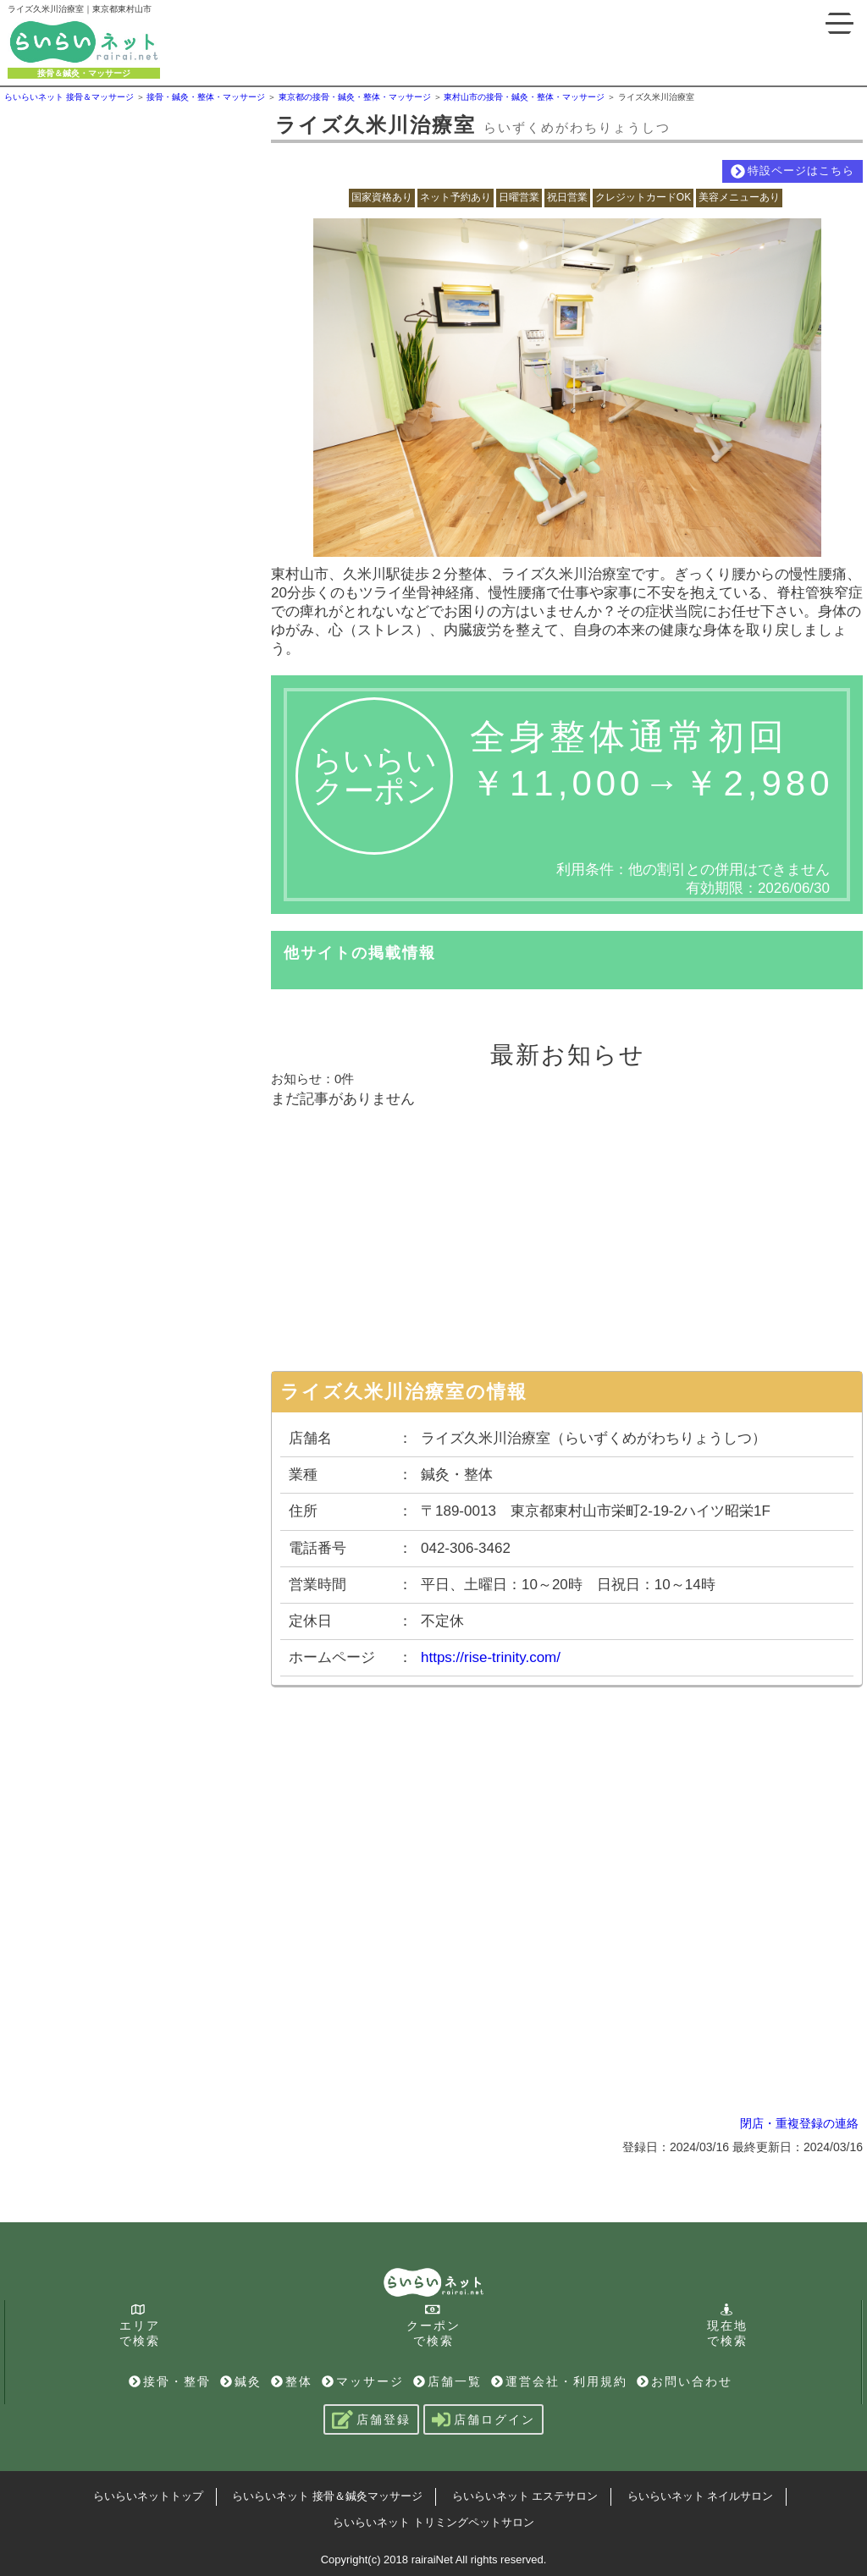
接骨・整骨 (170, 2381)
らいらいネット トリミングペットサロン (433, 2522)
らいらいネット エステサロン (525, 2496)
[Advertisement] (131, 213)
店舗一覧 (447, 2381)
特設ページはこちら (792, 171)
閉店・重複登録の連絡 (799, 2123)
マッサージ (363, 2381)
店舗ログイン (483, 2419)
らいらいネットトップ (148, 2496)
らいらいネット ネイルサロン (700, 2496)
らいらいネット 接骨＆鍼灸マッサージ (327, 2496)
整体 (291, 2381)
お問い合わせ (684, 2381)
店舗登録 (371, 2419)
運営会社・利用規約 (559, 2381)
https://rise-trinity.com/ (491, 1657)
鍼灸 (241, 2381)
